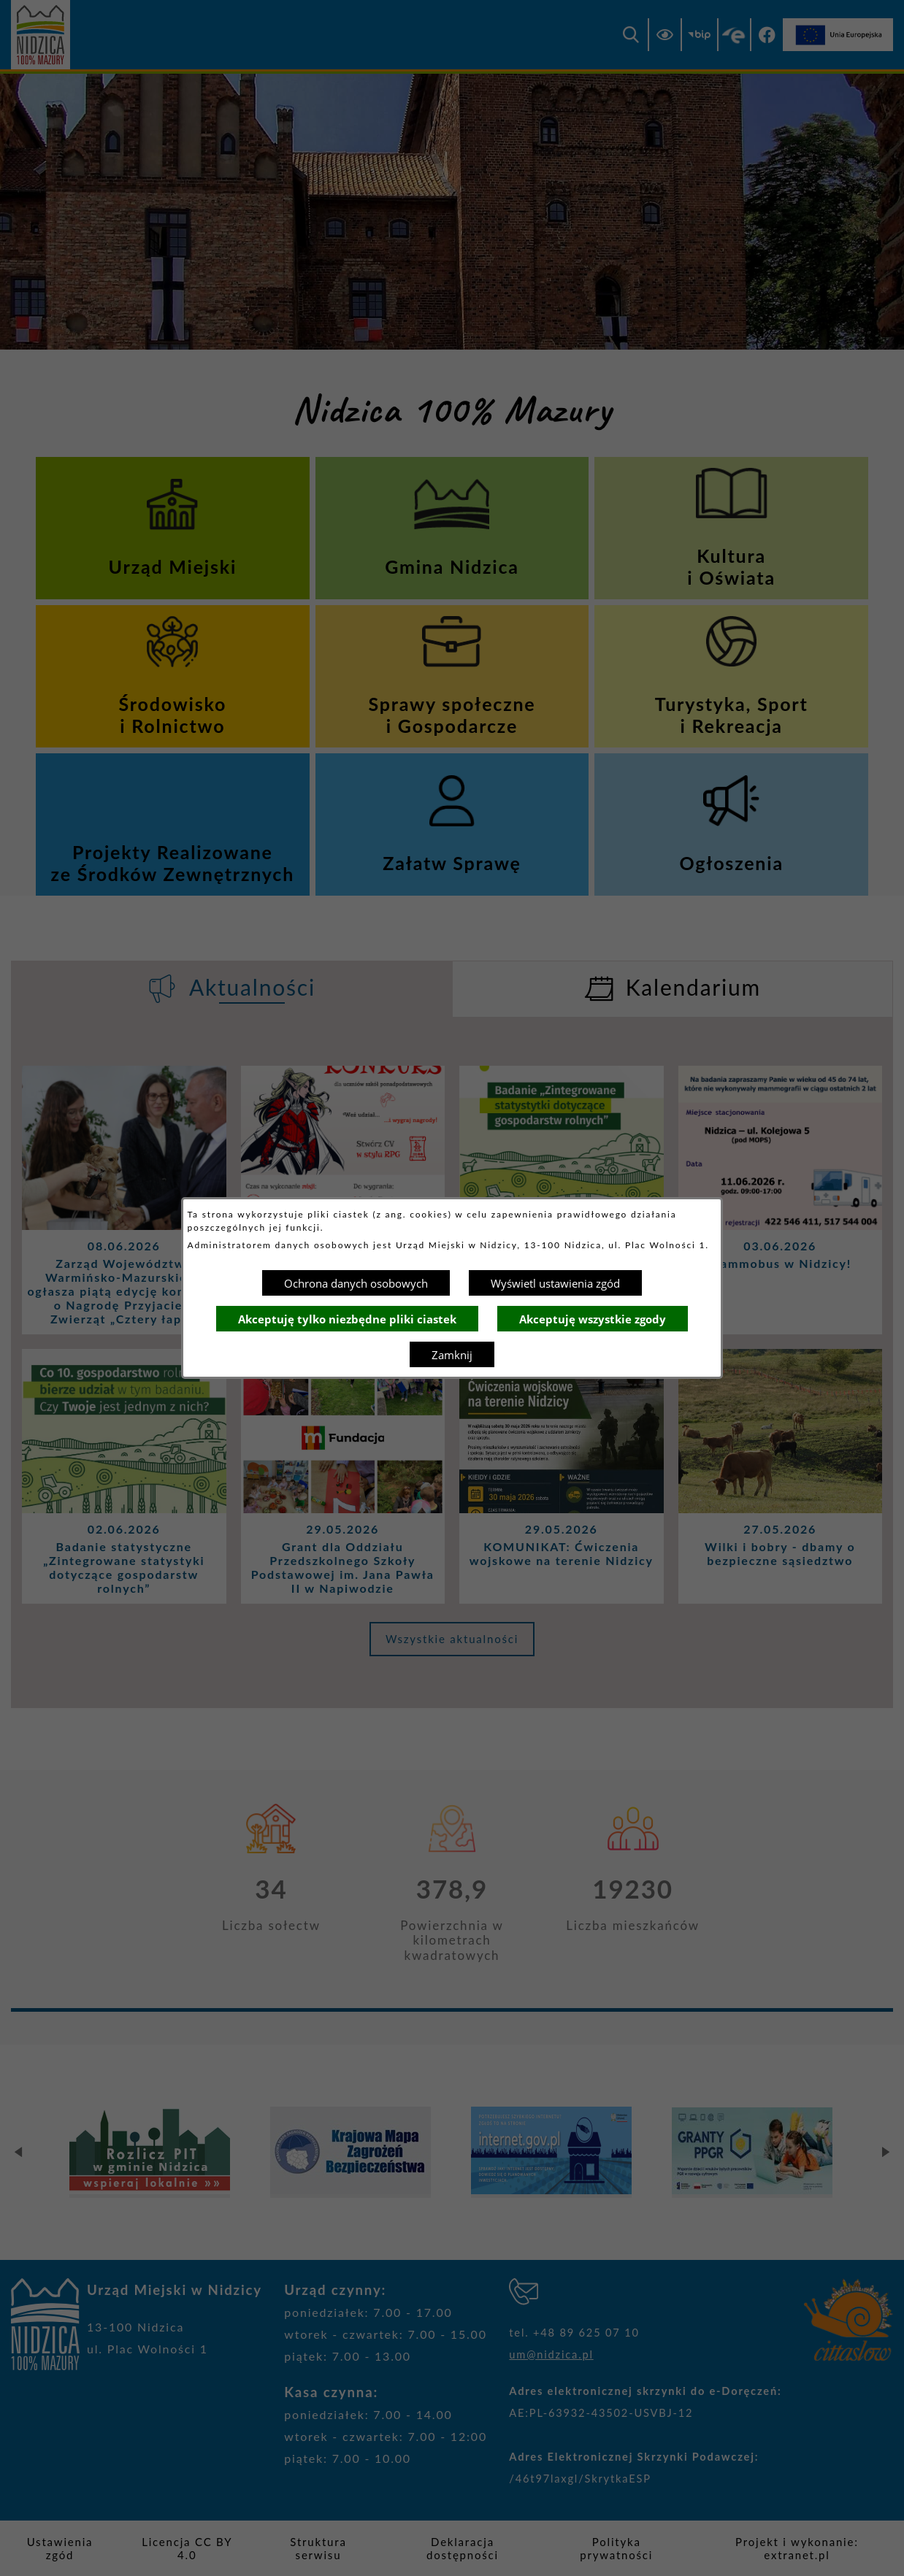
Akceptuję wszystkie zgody (592, 1319)
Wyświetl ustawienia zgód (555, 1283)
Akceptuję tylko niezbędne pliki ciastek (347, 1319)
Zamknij (452, 1354)
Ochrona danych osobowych (356, 1283)
